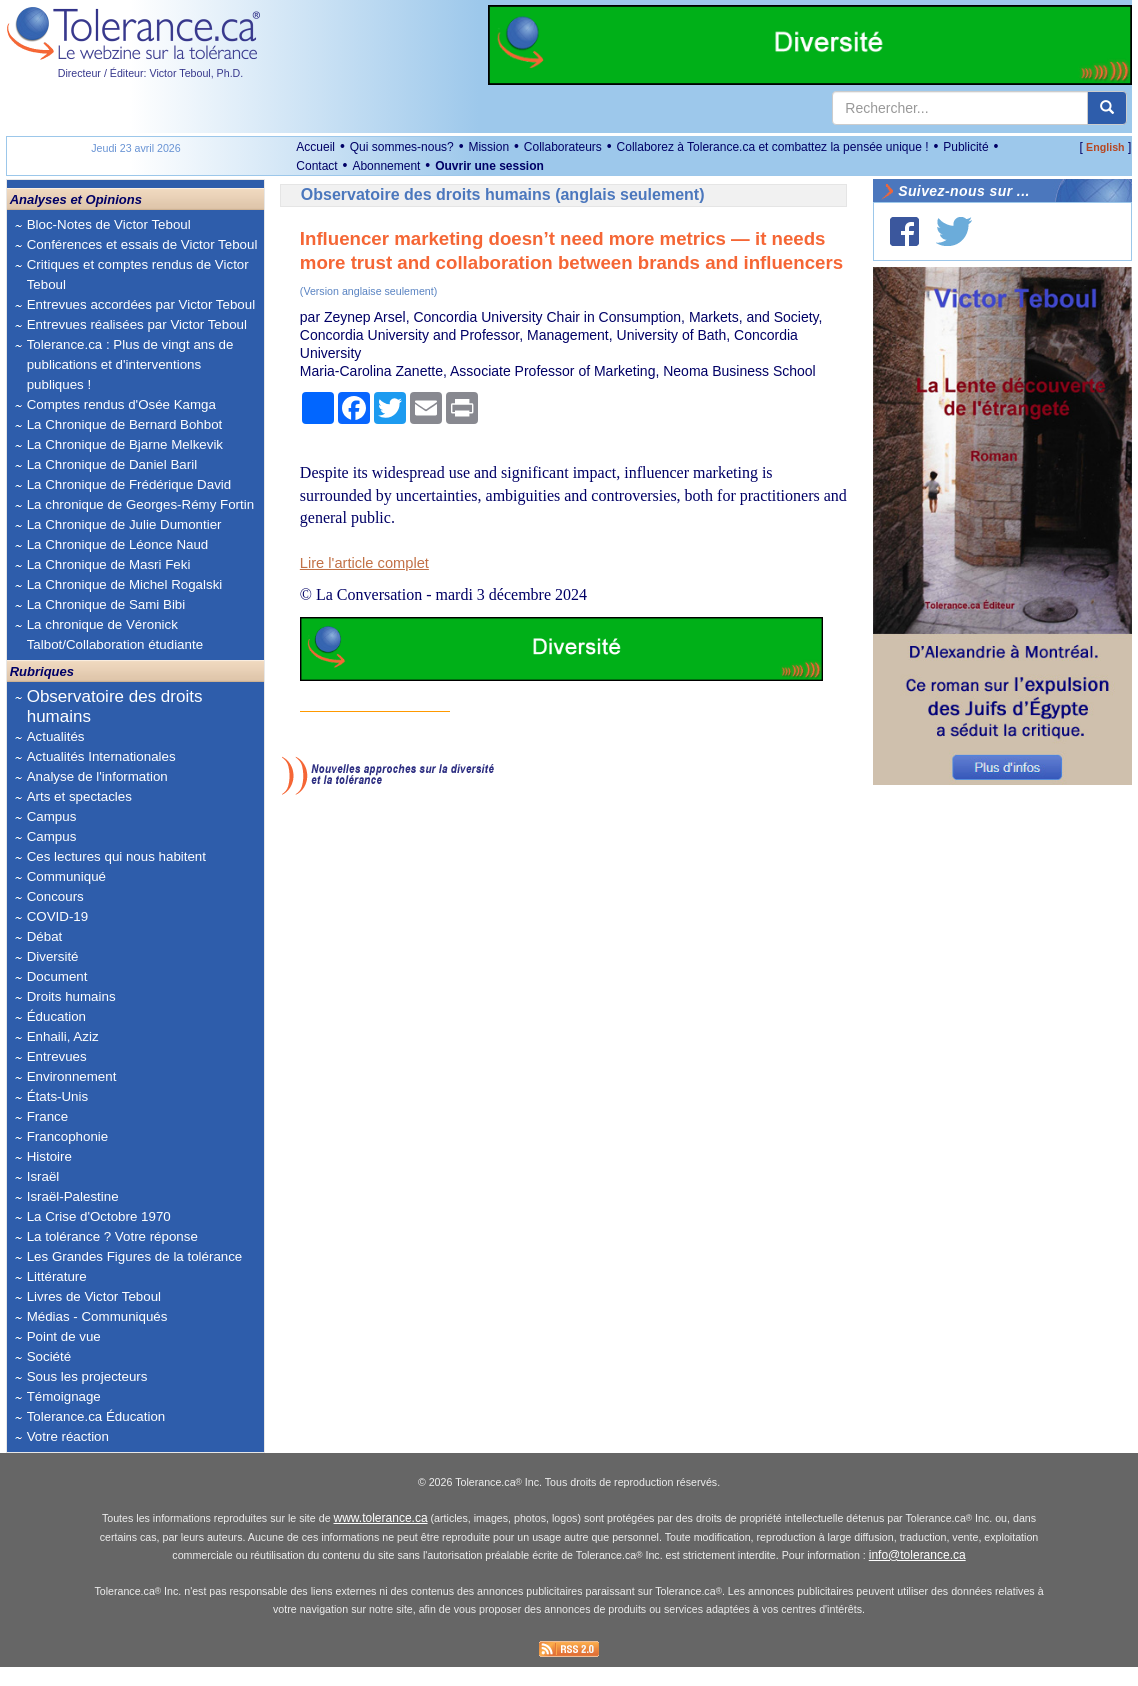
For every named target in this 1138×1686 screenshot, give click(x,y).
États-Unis (57, 1096)
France (47, 1116)
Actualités (56, 736)
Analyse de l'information (97, 776)
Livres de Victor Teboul (94, 1296)
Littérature (57, 1276)
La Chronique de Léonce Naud (118, 544)
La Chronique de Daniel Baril (112, 464)
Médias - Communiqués (97, 1316)
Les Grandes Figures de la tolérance (135, 1256)
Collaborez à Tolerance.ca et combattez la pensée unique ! (773, 147)
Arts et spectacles (79, 796)
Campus (52, 816)
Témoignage (64, 1396)
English (1105, 147)
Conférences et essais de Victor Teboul (142, 244)
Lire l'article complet (364, 563)
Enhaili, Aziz (63, 1036)
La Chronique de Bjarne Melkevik (125, 444)
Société (49, 1356)
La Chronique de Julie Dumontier (124, 524)
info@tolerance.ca (917, 1575)
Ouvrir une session (489, 166)
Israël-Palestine (73, 1196)
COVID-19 (57, 916)
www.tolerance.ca (381, 1538)
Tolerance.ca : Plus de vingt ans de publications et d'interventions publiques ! (130, 364)
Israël (43, 1176)
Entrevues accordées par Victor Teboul (141, 304)
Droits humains (71, 996)
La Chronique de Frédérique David (129, 484)
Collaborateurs (563, 147)
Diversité (53, 956)
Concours (55, 896)
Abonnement (386, 166)
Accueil (315, 147)
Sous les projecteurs (87, 1376)
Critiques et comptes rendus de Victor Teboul (138, 274)
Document (57, 976)
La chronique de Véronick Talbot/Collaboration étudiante (115, 634)
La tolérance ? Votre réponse (112, 1236)
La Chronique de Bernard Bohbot (125, 424)
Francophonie (68, 1136)
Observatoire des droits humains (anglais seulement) (503, 194)
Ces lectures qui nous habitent (116, 856)
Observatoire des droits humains (115, 706)
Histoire (49, 1156)
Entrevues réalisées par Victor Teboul (137, 324)
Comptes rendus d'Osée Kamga (121, 404)
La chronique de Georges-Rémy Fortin (140, 504)
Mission (488, 147)
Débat (45, 936)
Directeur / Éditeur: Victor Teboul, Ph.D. (151, 73)
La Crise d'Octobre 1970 (99, 1216)
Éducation (56, 1016)
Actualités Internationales (101, 756)
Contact (316, 166)
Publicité (965, 147)
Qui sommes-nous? (402, 147)
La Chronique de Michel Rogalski (125, 584)
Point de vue (64, 1336)
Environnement (72, 1076)
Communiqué (66, 876)
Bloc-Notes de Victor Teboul (109, 224)
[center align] (1107, 108)
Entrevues (57, 1056)
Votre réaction (68, 1436)
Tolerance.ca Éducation (96, 1416)
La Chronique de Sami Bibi (106, 604)
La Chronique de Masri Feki (109, 564)
